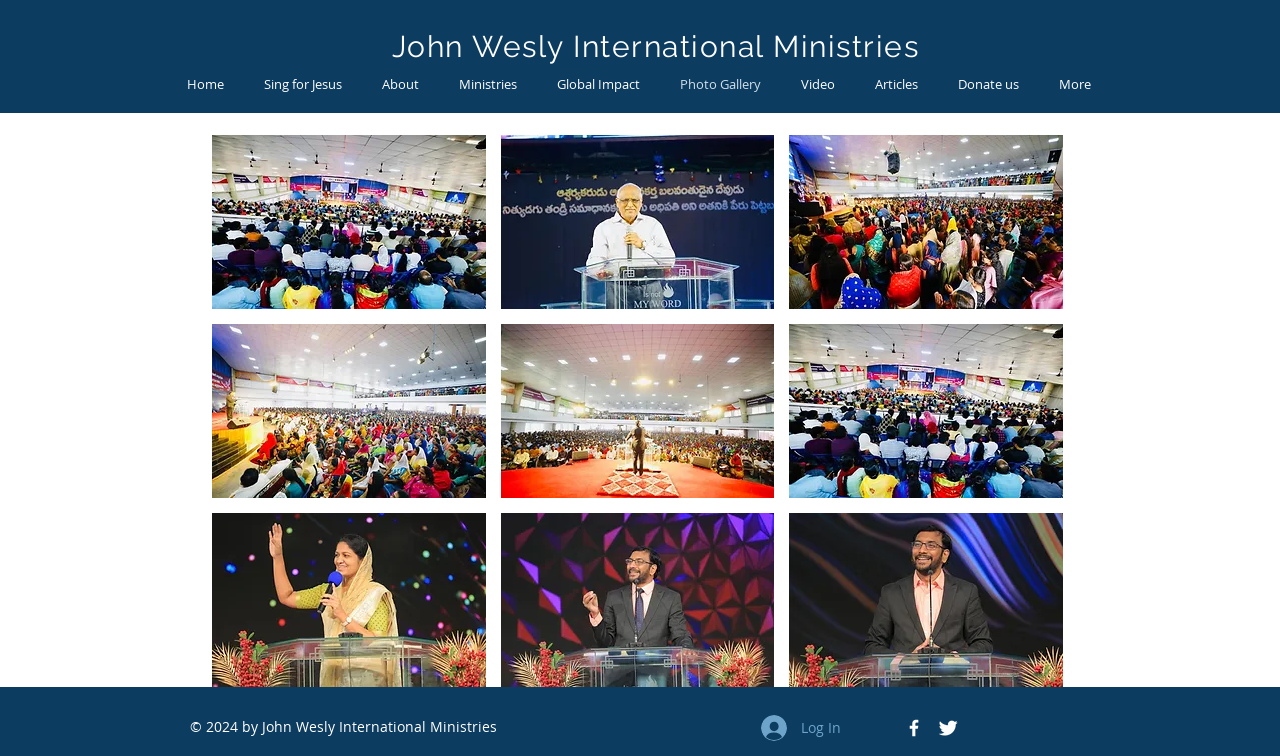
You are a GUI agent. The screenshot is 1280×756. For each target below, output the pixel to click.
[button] (349, 222)
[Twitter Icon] (948, 728)
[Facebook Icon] (914, 728)
